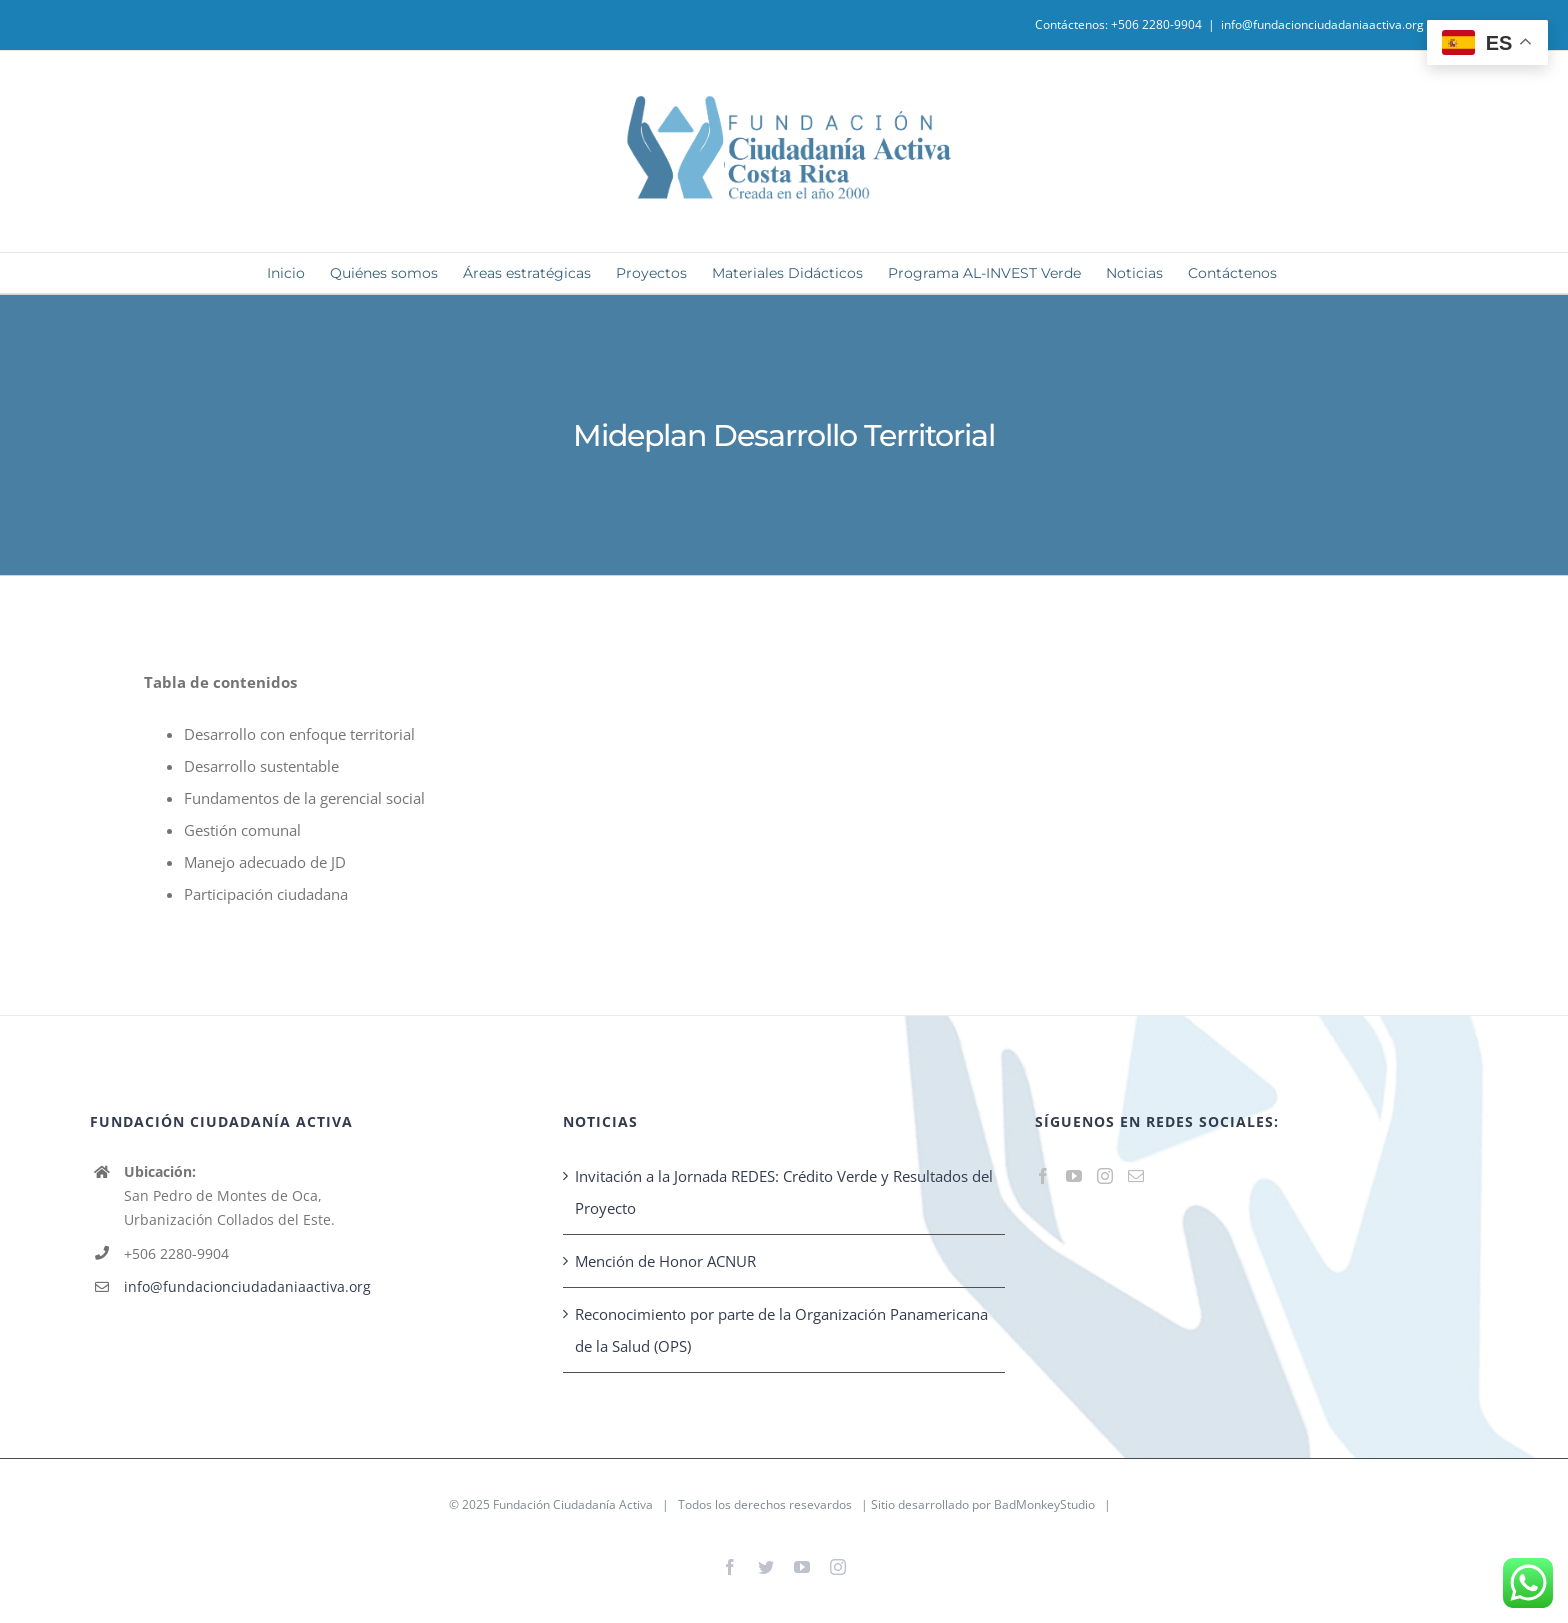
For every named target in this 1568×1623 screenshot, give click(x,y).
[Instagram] (1105, 1176)
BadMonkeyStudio (1044, 1504)
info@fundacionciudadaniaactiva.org (1322, 24)
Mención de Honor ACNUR (665, 1261)
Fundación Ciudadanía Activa (573, 1504)
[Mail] (1136, 1176)
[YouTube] (1074, 1176)
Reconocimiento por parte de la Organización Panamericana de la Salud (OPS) (781, 1330)
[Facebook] (1043, 1176)
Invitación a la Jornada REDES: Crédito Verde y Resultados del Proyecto (784, 1192)
